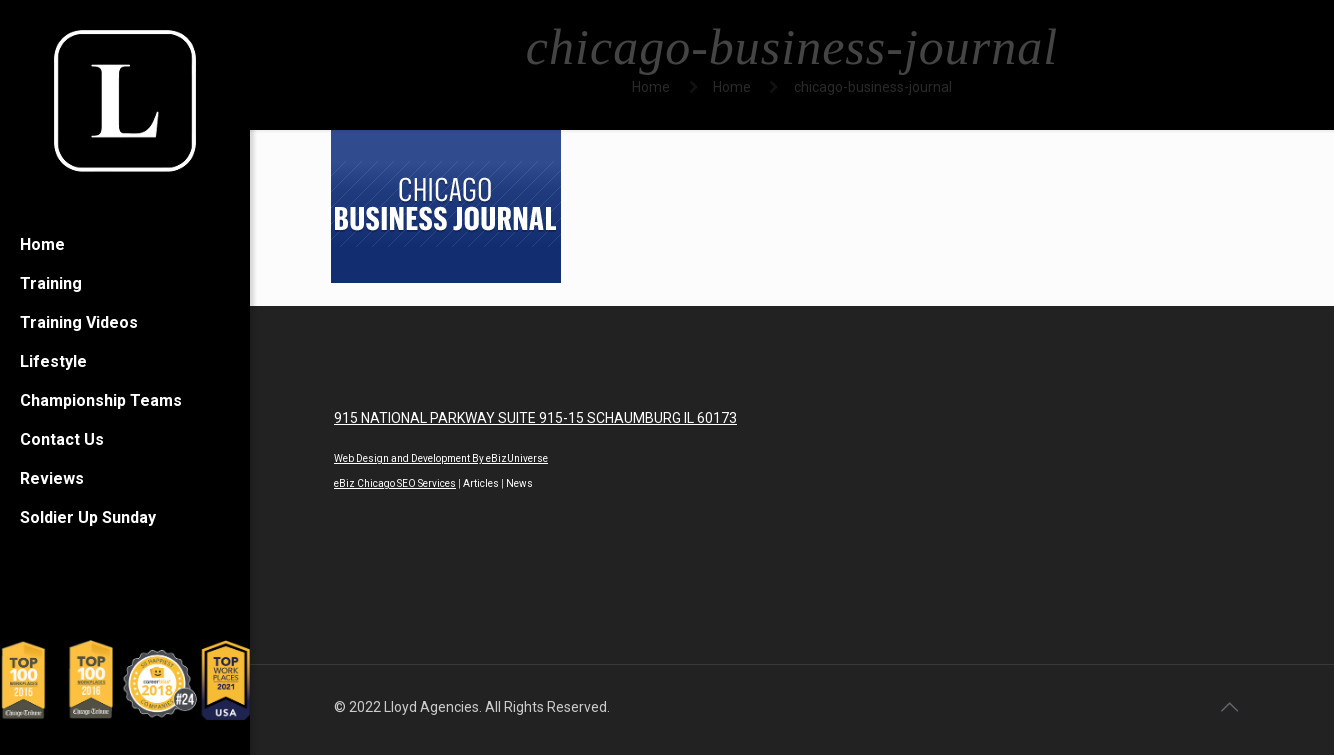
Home (651, 87)
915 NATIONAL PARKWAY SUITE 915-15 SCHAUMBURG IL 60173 (535, 418)
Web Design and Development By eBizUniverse (441, 458)
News (519, 483)
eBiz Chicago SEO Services (395, 483)
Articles (481, 483)
